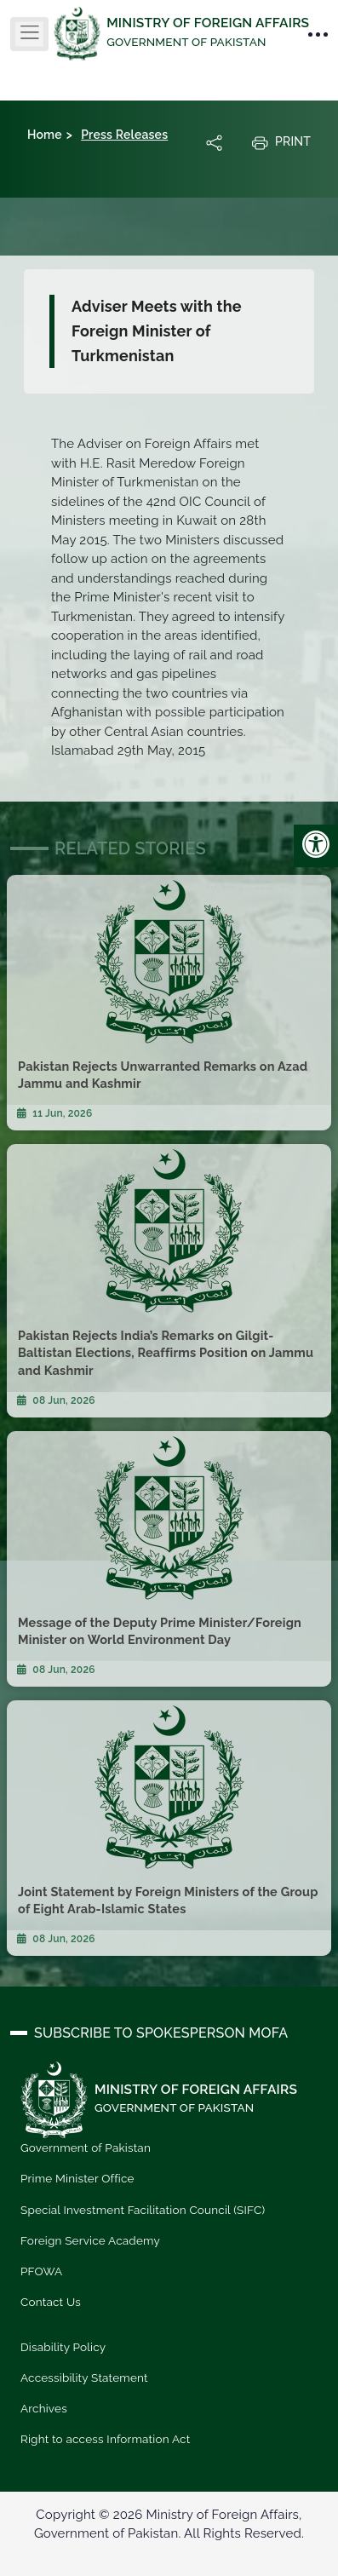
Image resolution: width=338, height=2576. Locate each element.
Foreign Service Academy (90, 2240)
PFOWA (41, 2271)
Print (281, 142)
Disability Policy (63, 2347)
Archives (43, 2408)
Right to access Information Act (105, 2439)
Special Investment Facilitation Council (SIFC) (142, 2210)
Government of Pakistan (85, 2147)
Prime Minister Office (77, 2178)
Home (44, 134)
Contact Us (50, 2302)
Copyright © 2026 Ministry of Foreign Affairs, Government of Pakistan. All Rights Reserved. (169, 2524)
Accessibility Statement (84, 2377)
